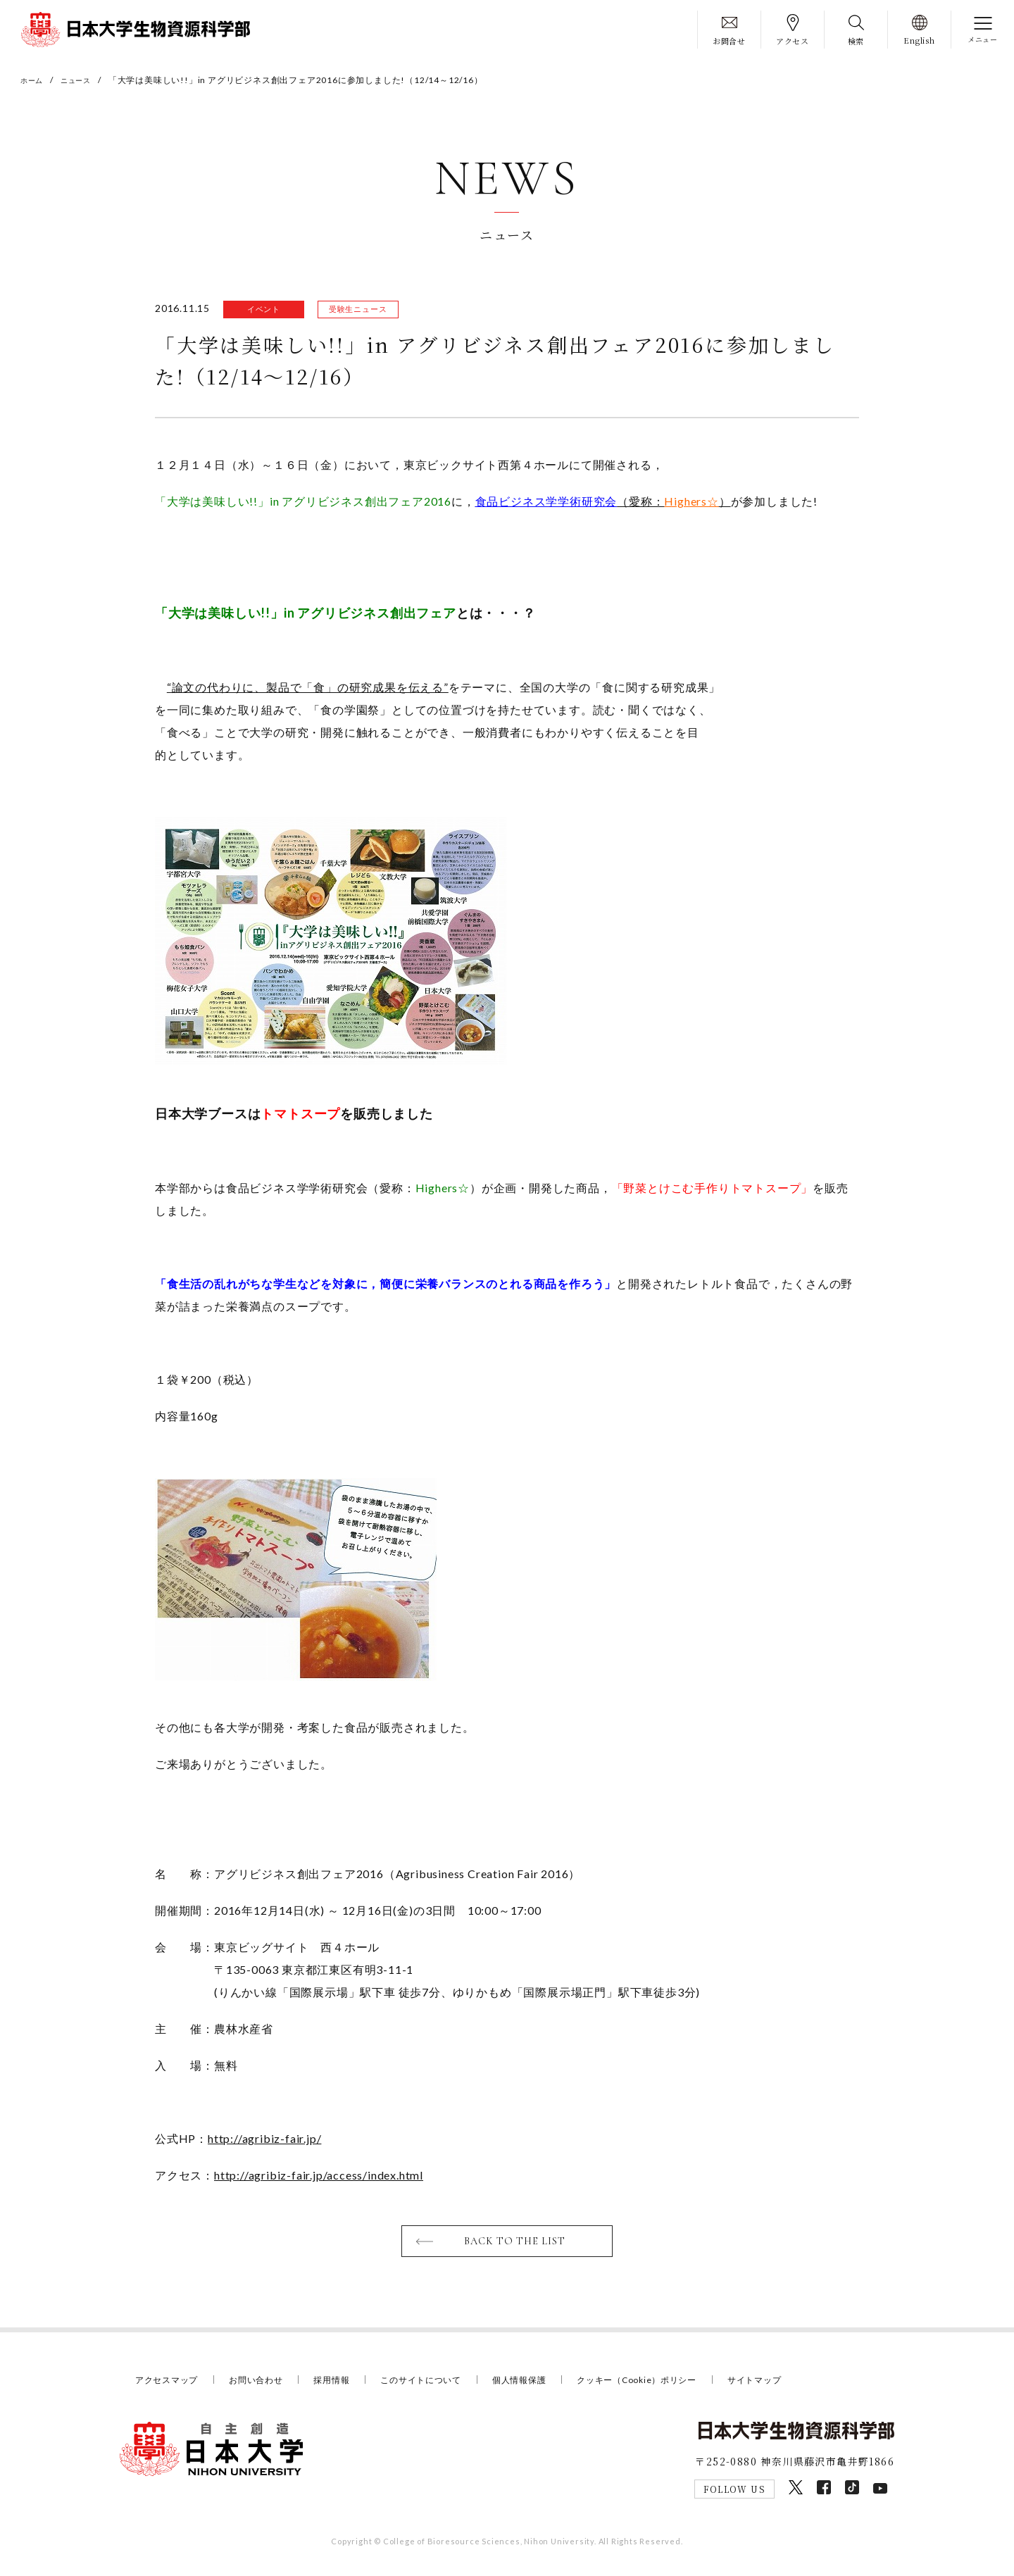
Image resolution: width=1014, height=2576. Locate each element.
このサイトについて (437, 2384)
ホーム (33, 80)
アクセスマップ (169, 2384)
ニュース (83, 80)
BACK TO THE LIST (516, 2245)
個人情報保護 (541, 2384)
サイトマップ (791, 2384)
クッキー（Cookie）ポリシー (666, 2384)
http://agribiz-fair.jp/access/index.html (318, 2177)
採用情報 (342, 2384)
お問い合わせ (263, 2384)
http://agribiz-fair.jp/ (264, 2141)
